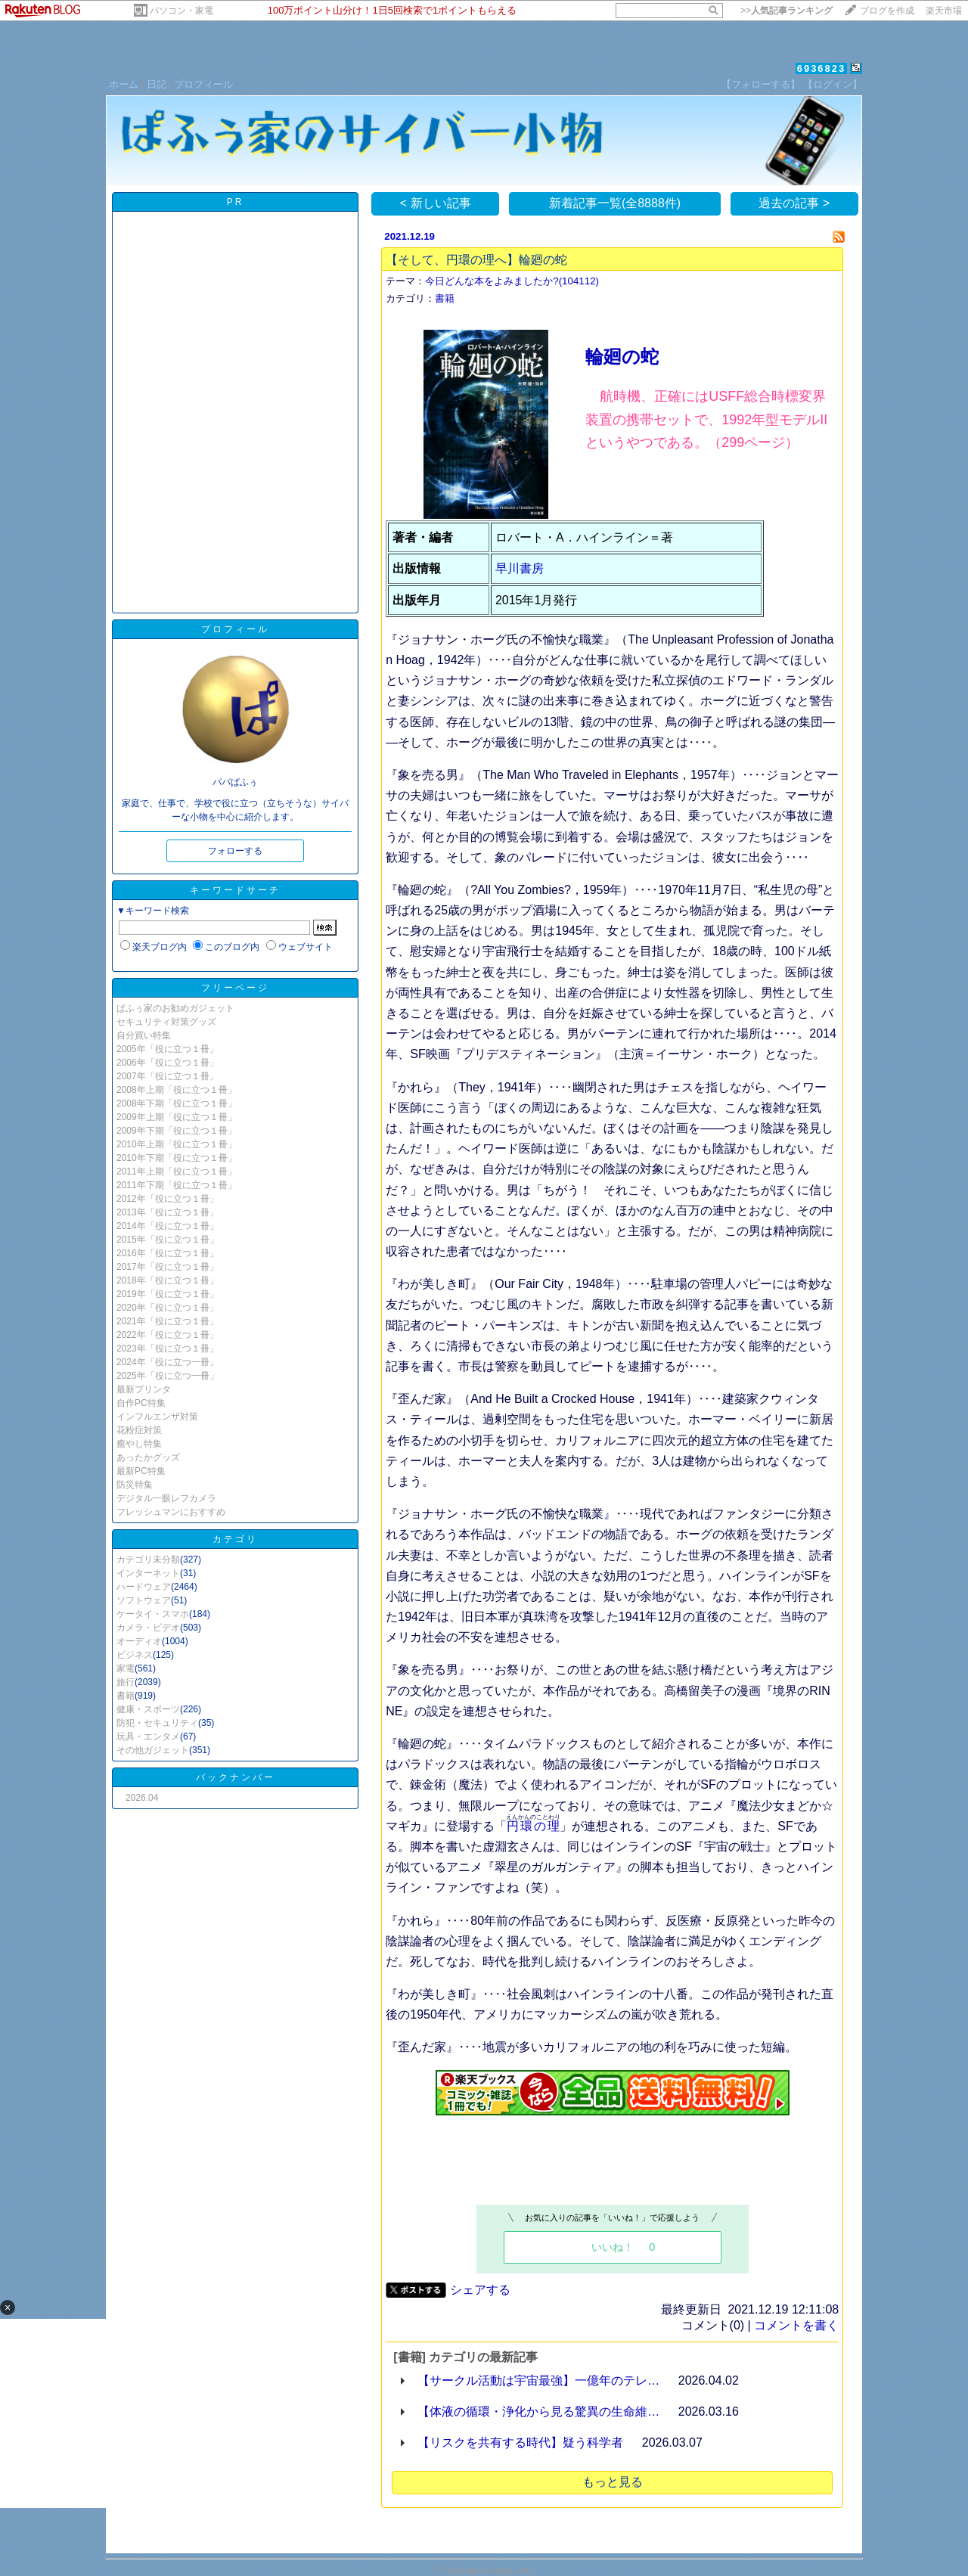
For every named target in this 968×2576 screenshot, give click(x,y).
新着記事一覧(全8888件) (615, 203)
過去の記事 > (794, 203)
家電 (125, 1668)
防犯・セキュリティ (157, 1723)
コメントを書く (796, 2325)
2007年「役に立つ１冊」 (167, 1076)
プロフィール (203, 84)
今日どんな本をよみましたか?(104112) (512, 281)
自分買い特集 (143, 1035)
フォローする (235, 851)
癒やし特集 (139, 1444)
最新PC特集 (141, 1471)
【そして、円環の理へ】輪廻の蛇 (476, 259)
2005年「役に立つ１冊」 (167, 1049)
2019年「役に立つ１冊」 (167, 1294)
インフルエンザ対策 (157, 1416)
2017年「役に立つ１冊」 (167, 1267)
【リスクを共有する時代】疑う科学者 (520, 2442)
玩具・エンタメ (148, 1736)
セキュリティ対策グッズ (166, 1021)
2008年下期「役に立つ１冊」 (176, 1103)
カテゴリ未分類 (148, 1559)
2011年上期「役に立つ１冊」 (176, 1171)
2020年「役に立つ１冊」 (167, 1307)
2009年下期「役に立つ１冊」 (176, 1130)
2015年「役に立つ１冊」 (167, 1239)
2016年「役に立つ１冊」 (167, 1253)
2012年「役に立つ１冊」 (167, 1198)
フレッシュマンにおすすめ (170, 1512)
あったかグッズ (148, 1457)
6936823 (821, 68)
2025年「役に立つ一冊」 (167, 1375)
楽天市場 (944, 10)
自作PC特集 (141, 1403)
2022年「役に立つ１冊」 (167, 1335)
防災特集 (134, 1484)
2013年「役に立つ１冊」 (167, 1212)
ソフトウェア (143, 1600)
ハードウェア (143, 1586)
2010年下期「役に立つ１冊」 (176, 1158)
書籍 (125, 1695)
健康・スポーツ (148, 1709)
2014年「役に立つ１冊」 (167, 1226)
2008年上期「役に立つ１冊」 (176, 1090)
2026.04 (142, 1797)
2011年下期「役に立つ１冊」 (176, 1185)
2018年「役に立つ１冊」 (167, 1280)
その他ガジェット (152, 1750)
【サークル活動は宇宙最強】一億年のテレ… (538, 2380)
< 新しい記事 (435, 203)
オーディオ (139, 1641)
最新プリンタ (143, 1389)
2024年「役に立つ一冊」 (167, 1362)
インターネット (148, 1573)
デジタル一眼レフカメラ (166, 1498)
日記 (156, 84)
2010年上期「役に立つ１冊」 (176, 1144)
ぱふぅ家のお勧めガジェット (175, 1008)
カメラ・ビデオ (148, 1627)
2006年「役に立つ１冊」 (167, 1062)
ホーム (123, 84)
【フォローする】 (760, 84)
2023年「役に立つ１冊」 (167, 1348)
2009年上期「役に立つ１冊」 (176, 1117)
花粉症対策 (139, 1430)
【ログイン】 (832, 84)
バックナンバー (235, 1777)
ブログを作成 (887, 10)
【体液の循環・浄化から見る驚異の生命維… (538, 2411)
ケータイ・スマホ (152, 1614)
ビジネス (134, 1655)
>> (786, 10)
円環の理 (533, 1826)
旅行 (125, 1682)
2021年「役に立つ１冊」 (167, 1321)
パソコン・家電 (181, 10)
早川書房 (519, 568)
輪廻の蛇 (622, 356)
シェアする (480, 2289)
